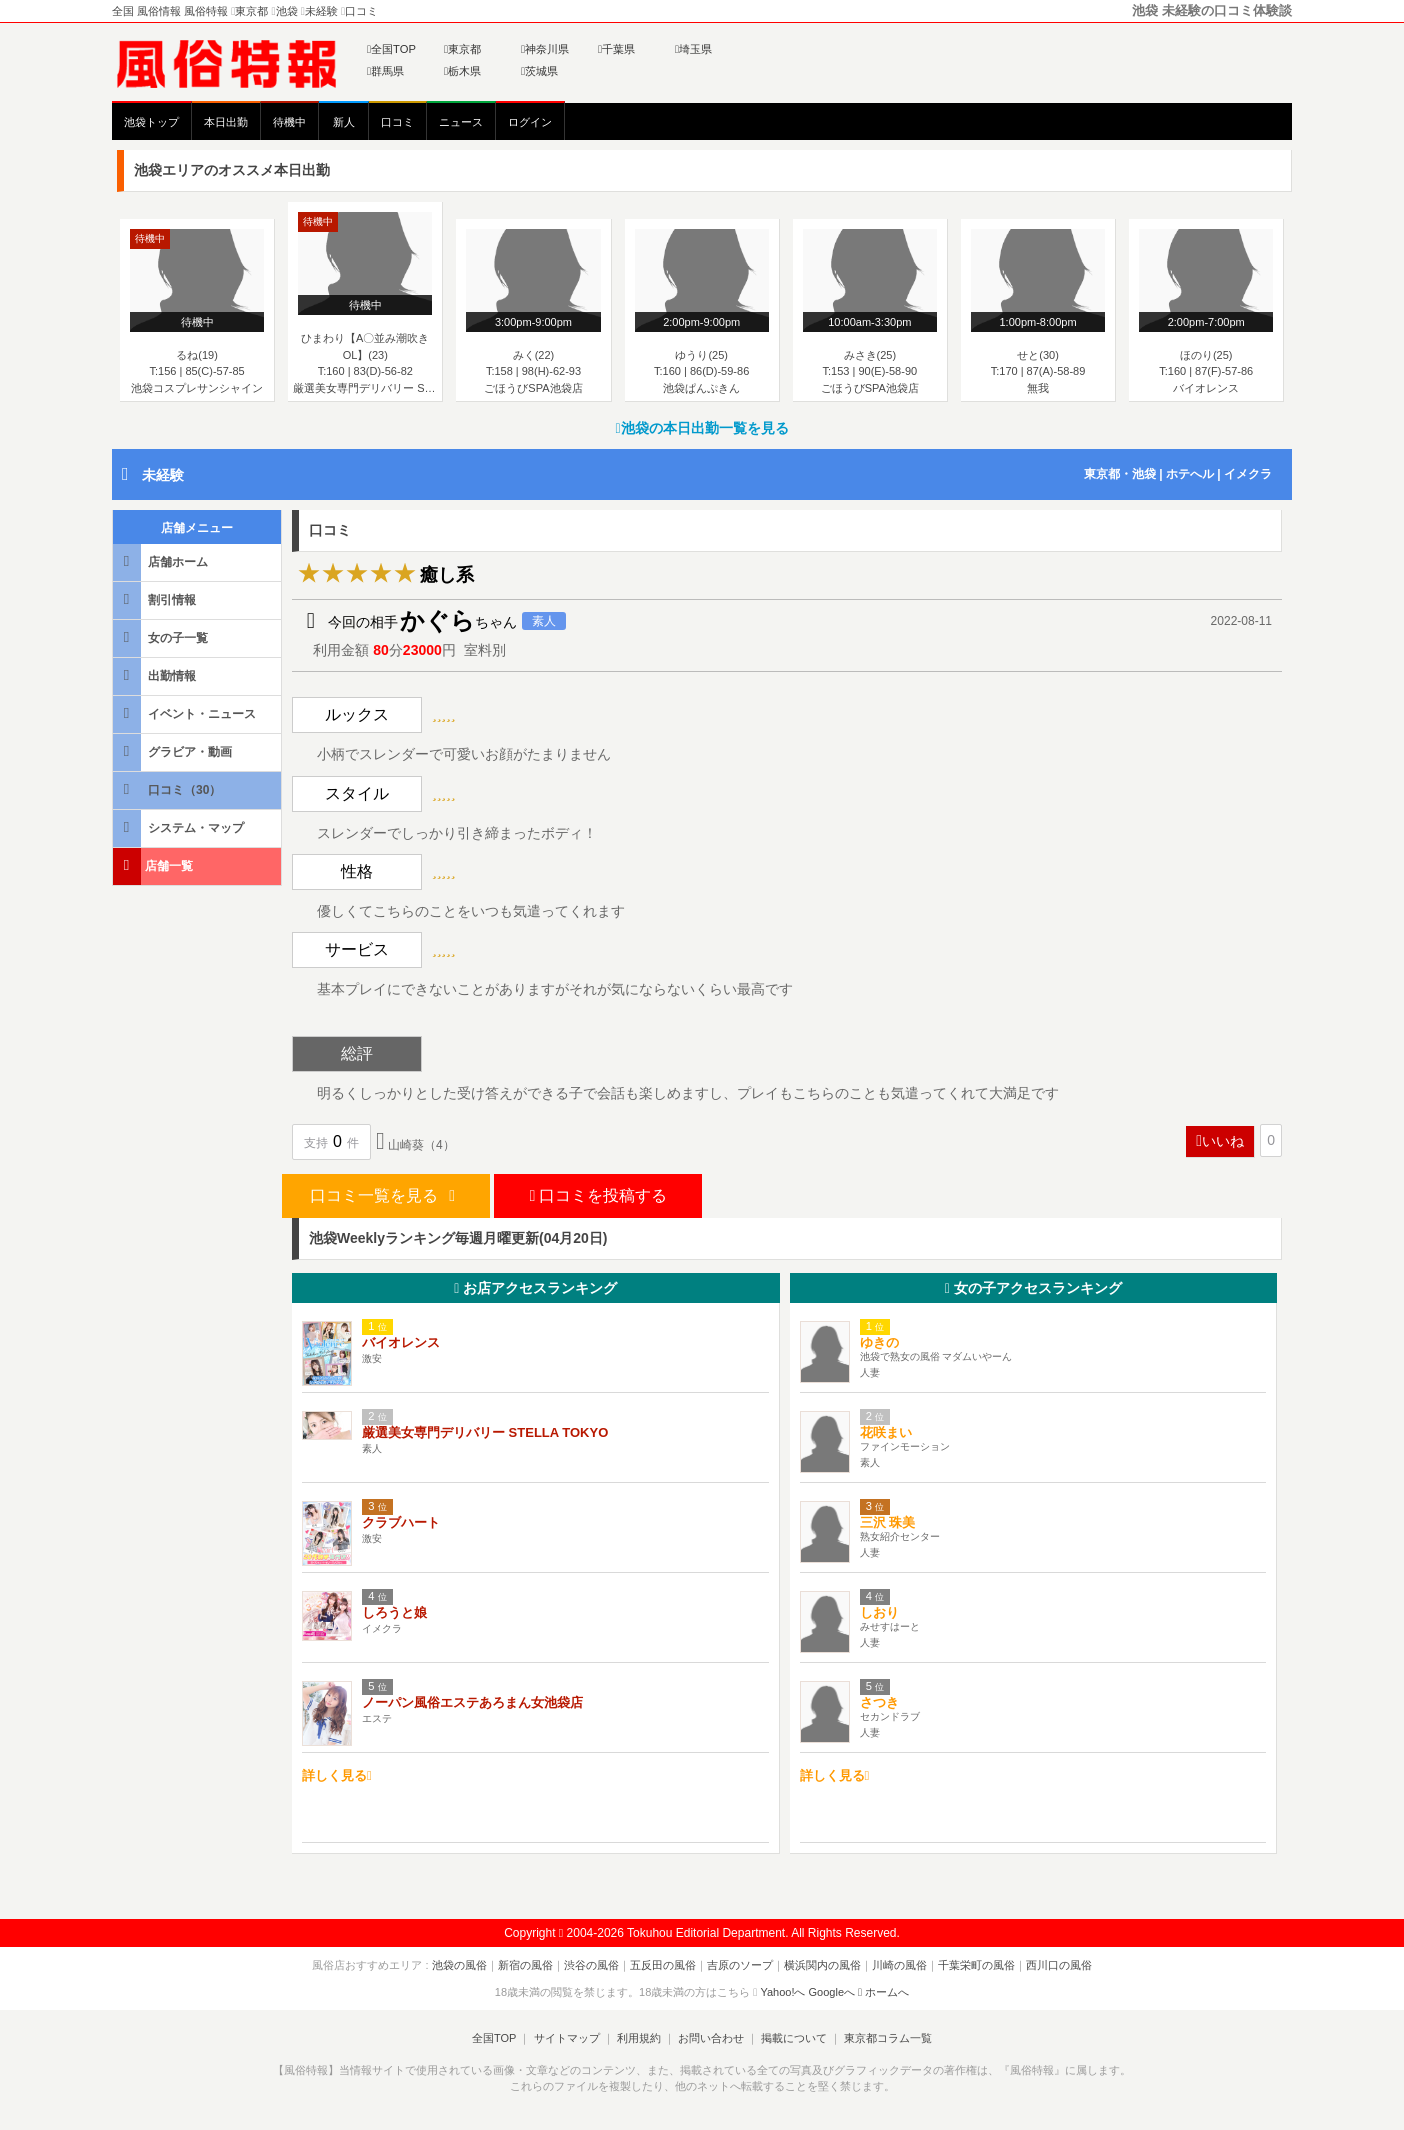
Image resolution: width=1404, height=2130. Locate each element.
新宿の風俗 (525, 1965)
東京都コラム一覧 (888, 2038)
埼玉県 (693, 49)
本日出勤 (226, 122)
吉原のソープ (740, 1965)
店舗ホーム (162, 561)
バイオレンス (401, 1342)
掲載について (794, 2038)
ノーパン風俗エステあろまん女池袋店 (472, 1702)
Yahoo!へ (782, 1992)
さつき (879, 1702)
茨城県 (539, 71)
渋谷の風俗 (591, 1965)
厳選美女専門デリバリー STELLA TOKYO (485, 1432)
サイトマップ (566, 2038)
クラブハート (401, 1522)
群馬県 (385, 71)
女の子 (1033, 1288)
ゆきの (879, 1342)
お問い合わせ (711, 2038)
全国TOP (391, 49)
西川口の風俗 (1059, 1965)
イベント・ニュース (186, 713)
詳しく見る (337, 1775)
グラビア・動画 (174, 751)
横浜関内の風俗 (822, 1965)
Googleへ (832, 1992)
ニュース (461, 122)
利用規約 (639, 2038)
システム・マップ (180, 827)
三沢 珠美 (888, 1522)
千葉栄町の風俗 (976, 1965)
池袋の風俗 (459, 1965)
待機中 (289, 122)
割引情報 (156, 599)
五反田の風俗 (663, 1965)
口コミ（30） (168, 789)
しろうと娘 (394, 1612)
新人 (344, 122)
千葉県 (616, 49)
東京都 (462, 49)
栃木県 (462, 71)
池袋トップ (151, 122)
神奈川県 (545, 49)
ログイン (530, 122)
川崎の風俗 (899, 1965)
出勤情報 (156, 675)
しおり (879, 1612)
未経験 (163, 475)
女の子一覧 (162, 637)
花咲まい (886, 1432)
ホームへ (883, 1992)
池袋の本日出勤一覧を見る (701, 428)
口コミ (397, 122)
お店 (535, 1288)
